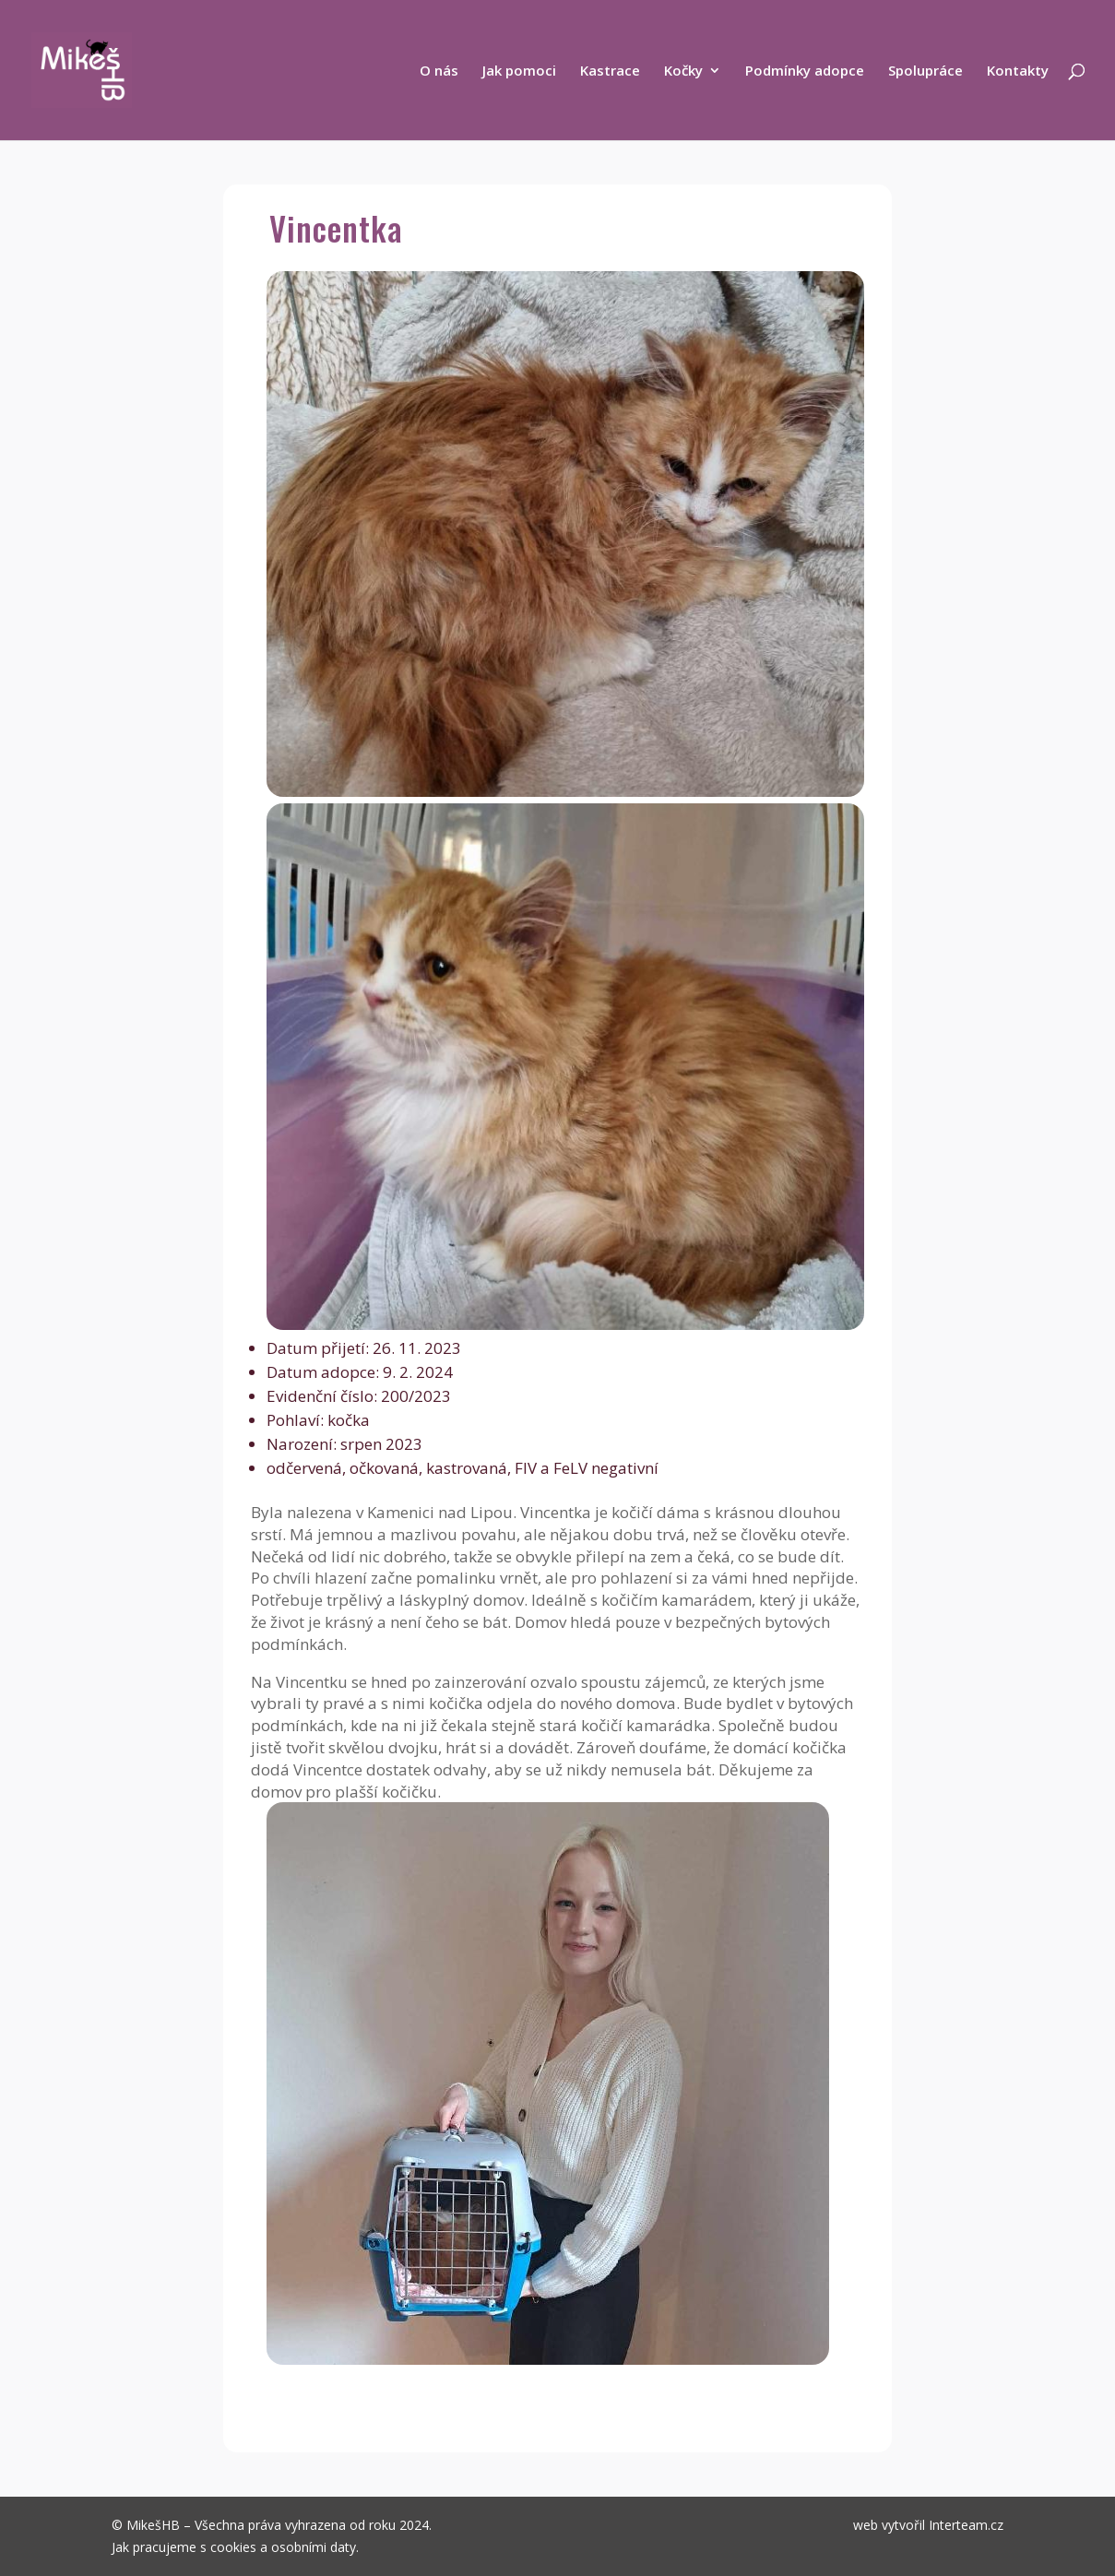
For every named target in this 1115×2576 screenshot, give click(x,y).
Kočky (683, 71)
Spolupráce (925, 71)
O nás (439, 71)
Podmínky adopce (804, 71)
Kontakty (1018, 71)
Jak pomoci (519, 71)
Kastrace (610, 71)
